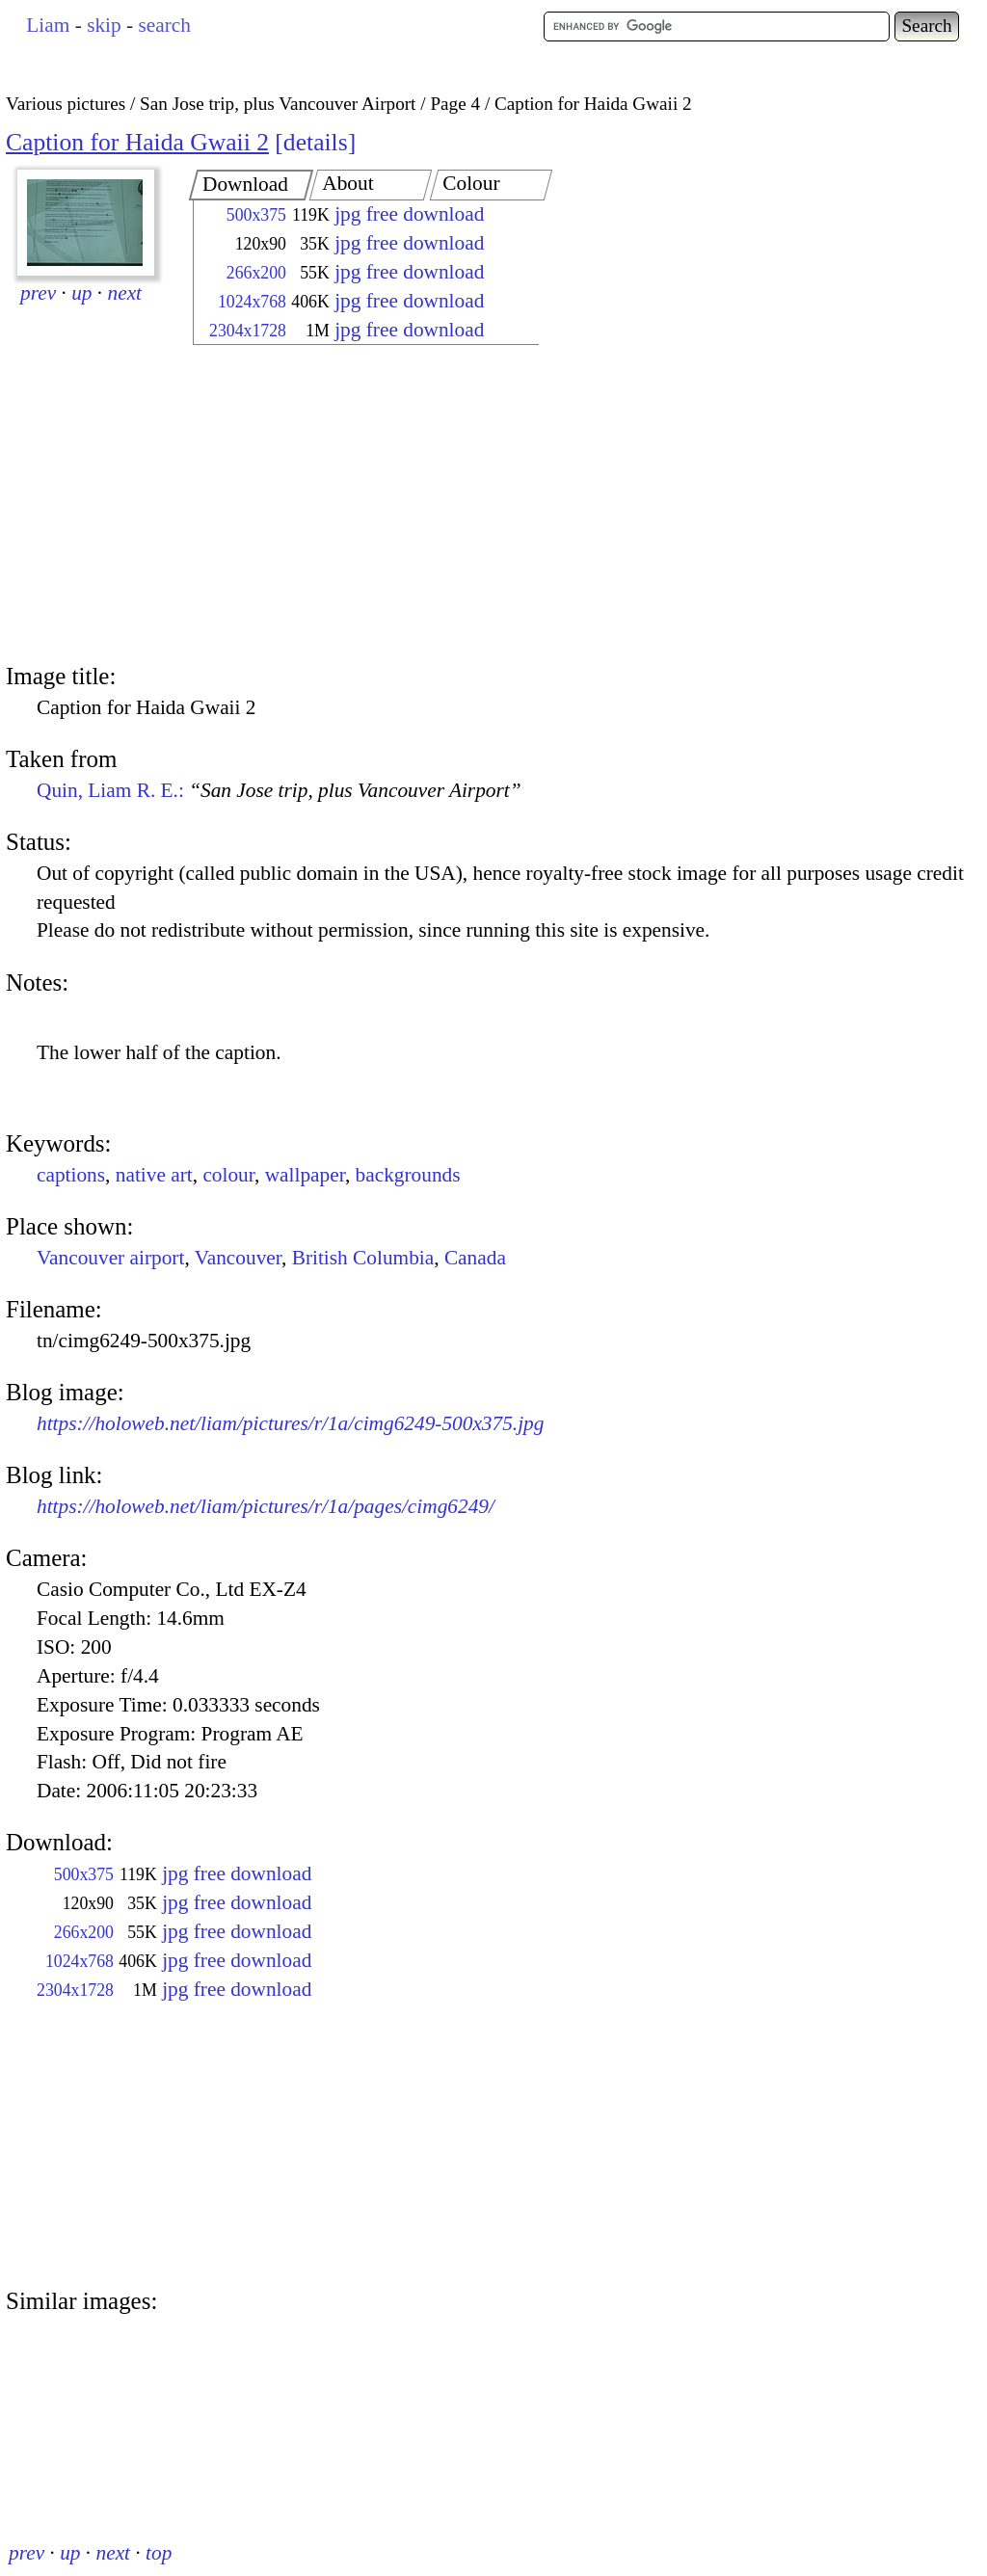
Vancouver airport (110, 1257)
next (125, 293)
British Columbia (363, 1257)
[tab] (251, 185)
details (315, 142)
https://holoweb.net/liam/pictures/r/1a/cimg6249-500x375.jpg (290, 1423)
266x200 (256, 272)
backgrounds (408, 1174)
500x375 (256, 215)
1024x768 (252, 301)
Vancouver (238, 1257)
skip (104, 25)
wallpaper (305, 1174)
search (164, 25)
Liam (47, 25)
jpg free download (409, 214)
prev (38, 293)
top (159, 2552)
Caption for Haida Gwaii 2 (137, 142)
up (81, 293)
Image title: (61, 676)
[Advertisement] (349, 506)
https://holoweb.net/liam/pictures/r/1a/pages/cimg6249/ (265, 1506)
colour (228, 1174)
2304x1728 (247, 330)
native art (154, 1174)
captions (71, 1174)
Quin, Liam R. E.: (279, 790)
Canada (475, 1257)
